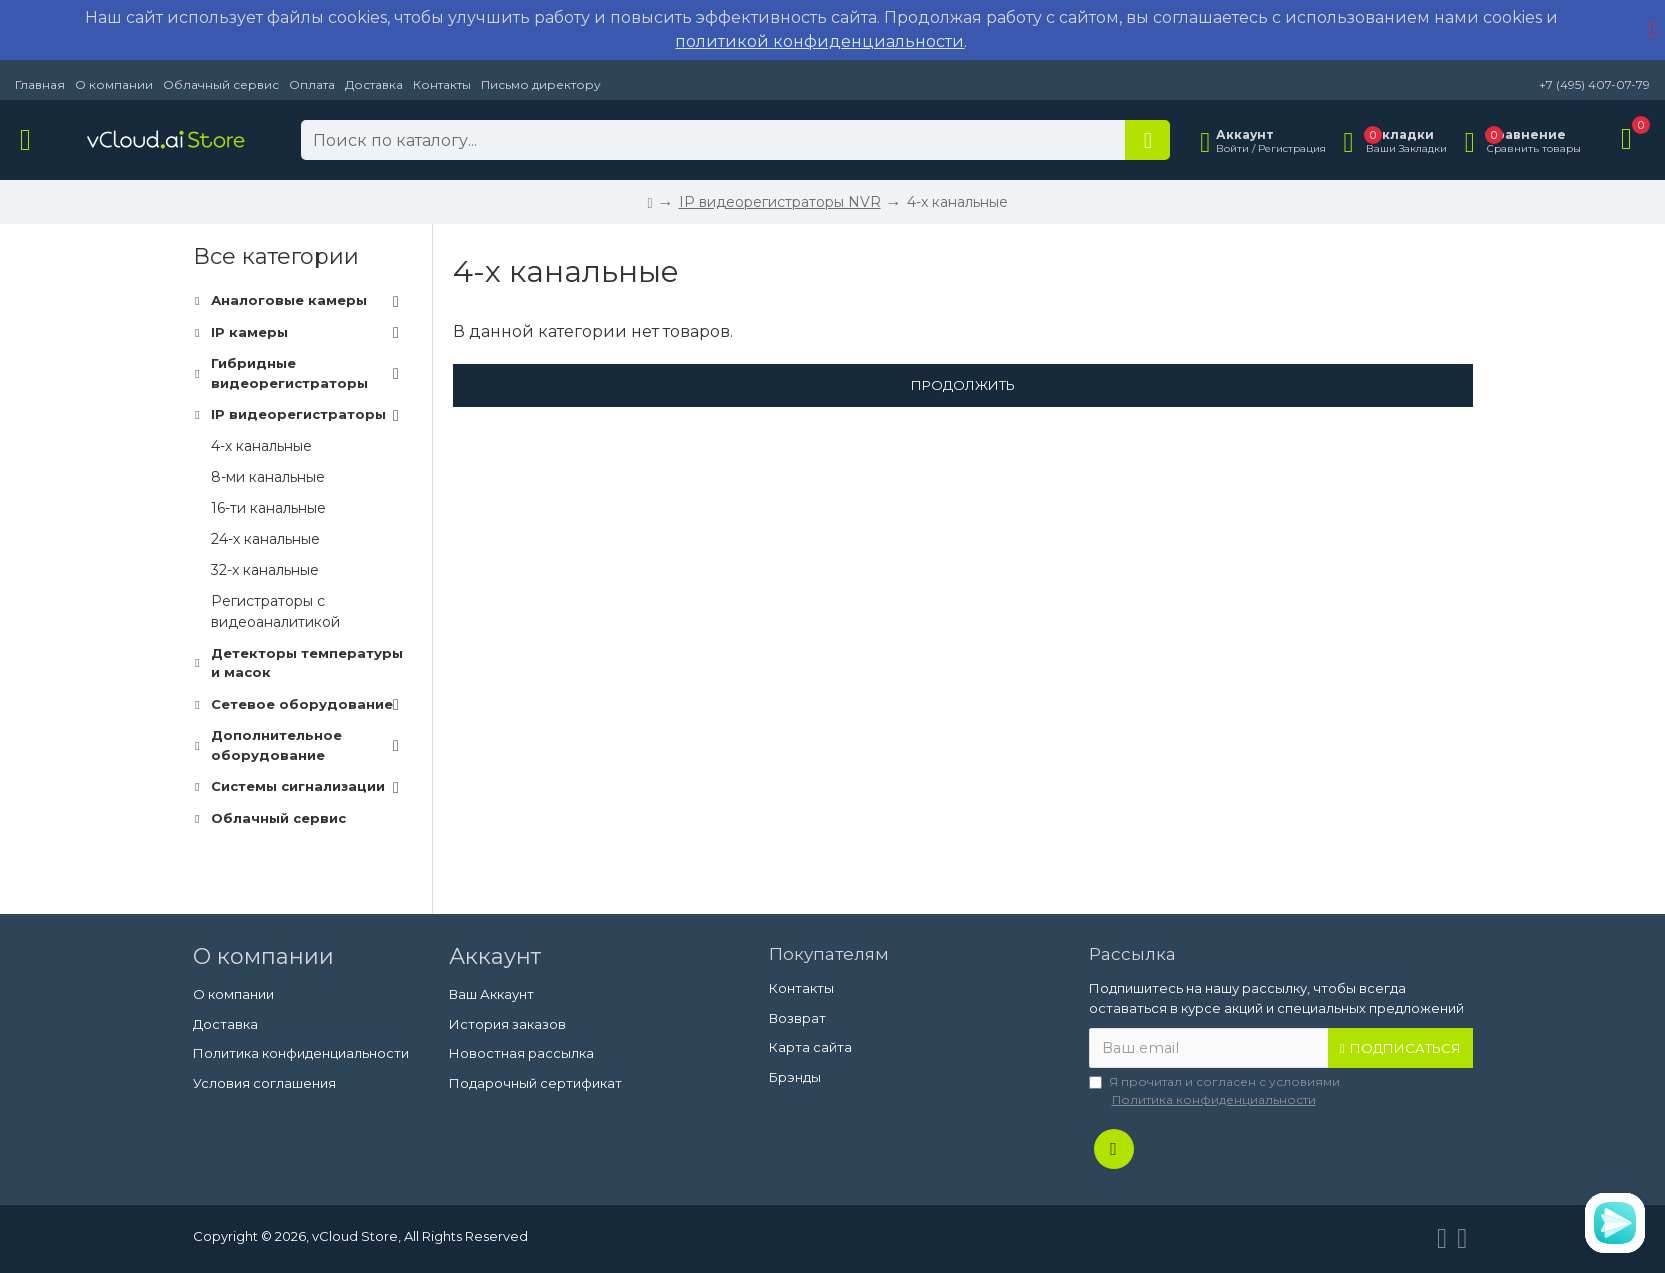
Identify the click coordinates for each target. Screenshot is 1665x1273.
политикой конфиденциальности (819, 41)
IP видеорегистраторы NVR (780, 202)
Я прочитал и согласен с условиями (1214, 1091)
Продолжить (963, 385)
